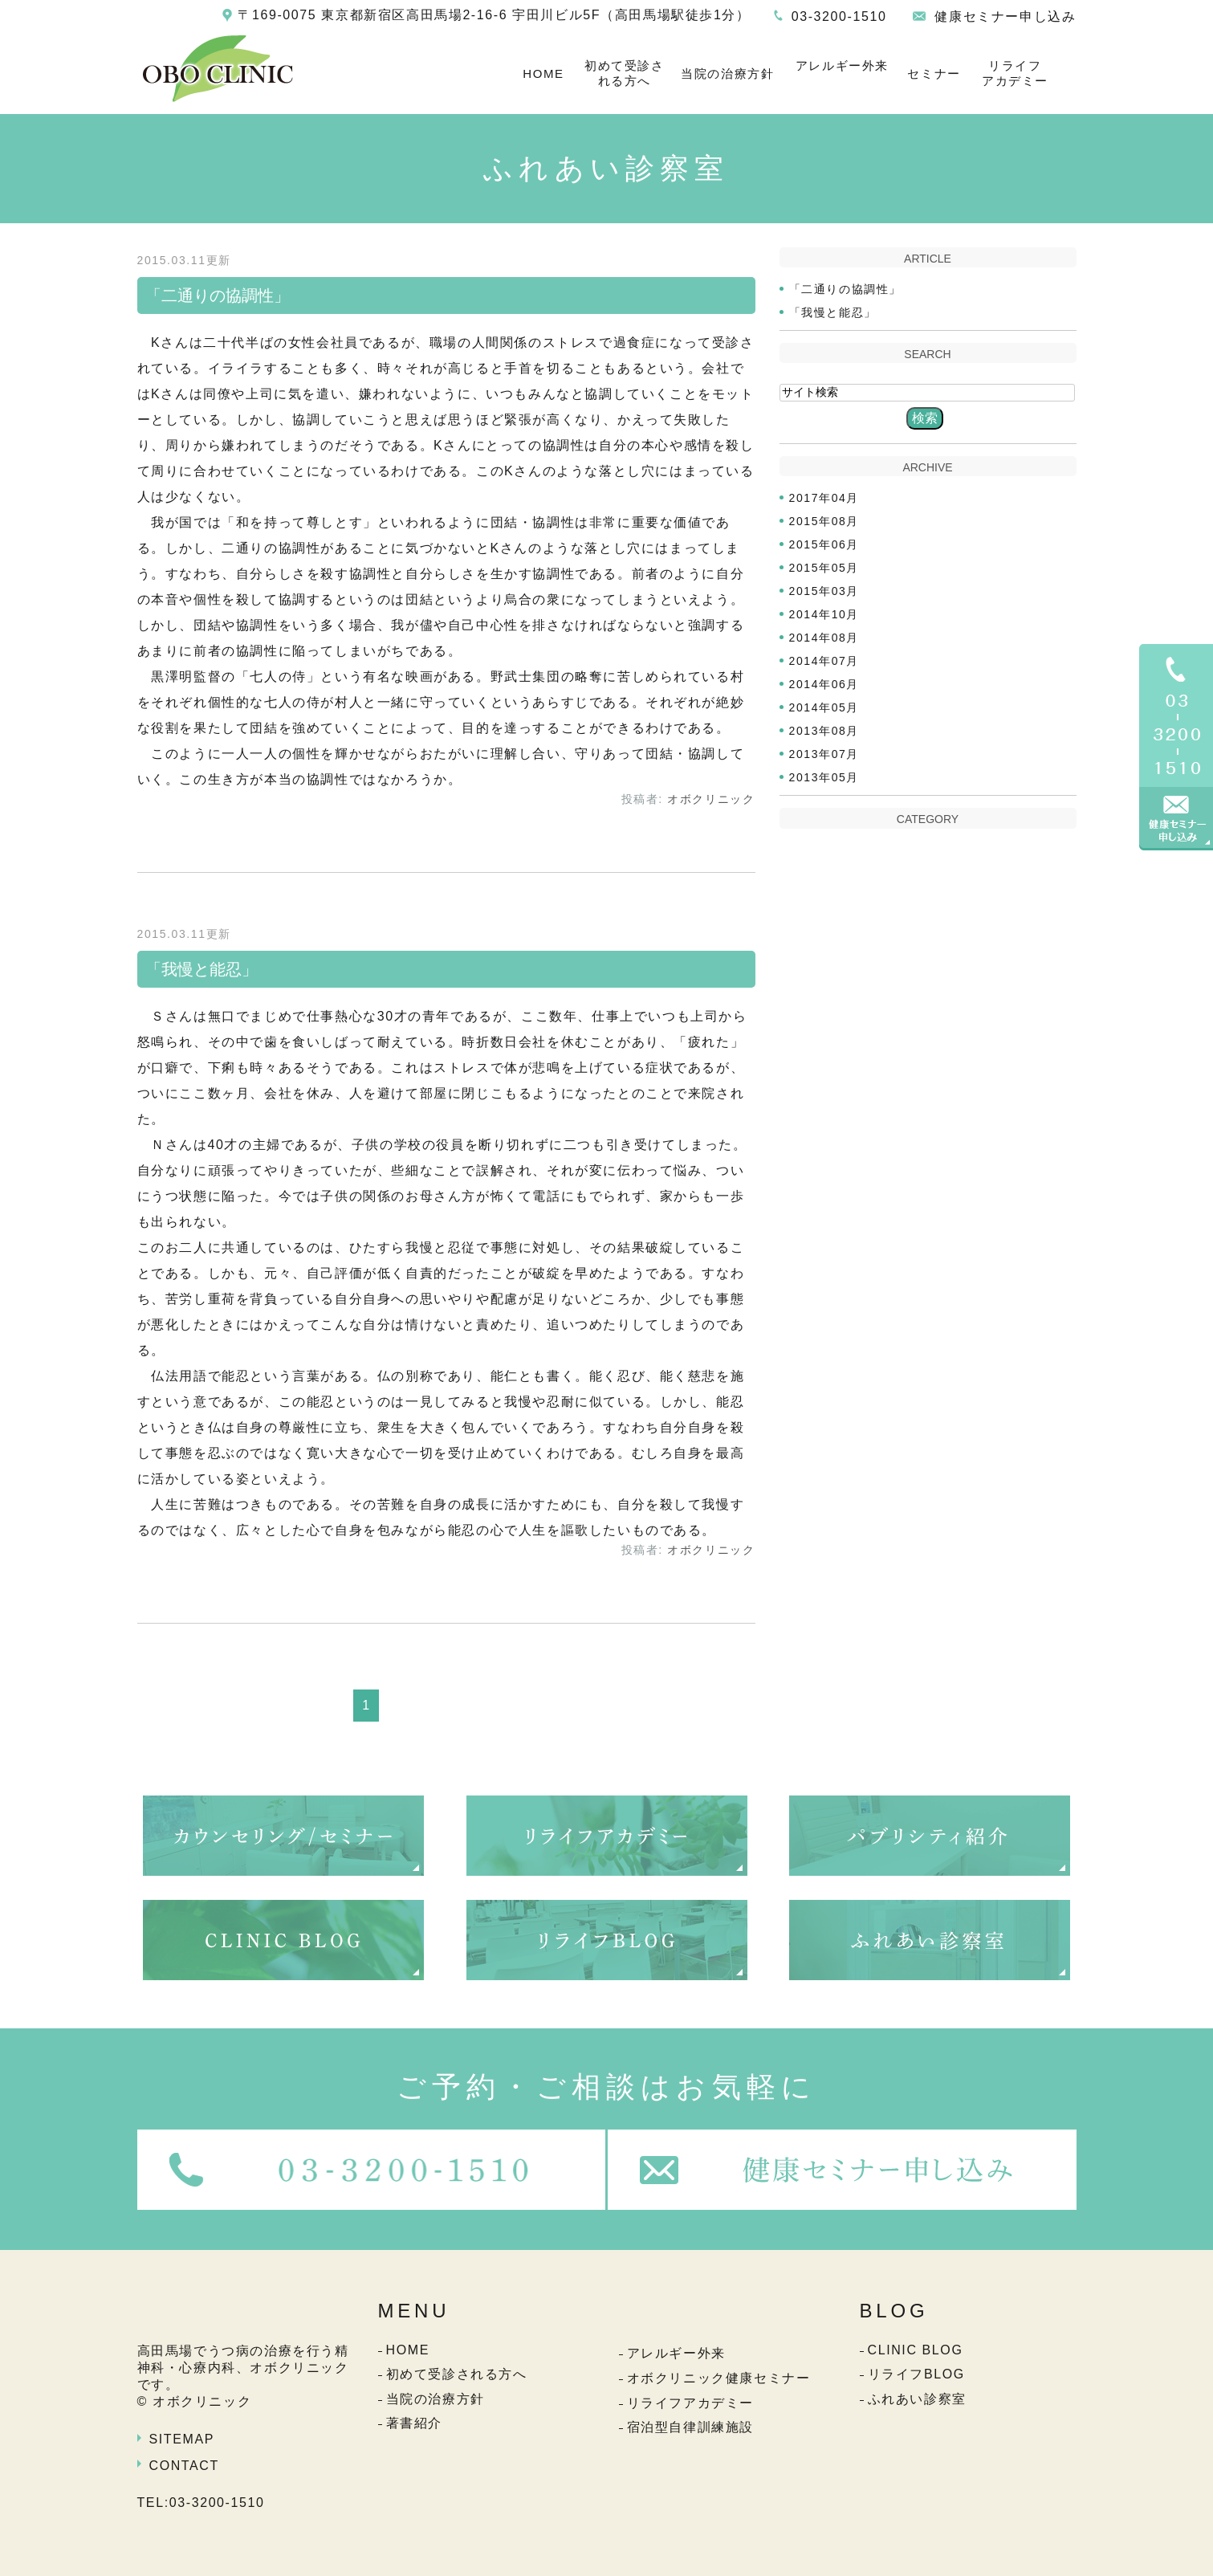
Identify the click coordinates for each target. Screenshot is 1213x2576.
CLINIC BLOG (915, 2350)
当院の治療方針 (727, 73)
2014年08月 (824, 637)
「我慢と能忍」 (201, 969)
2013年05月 (824, 777)
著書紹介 (414, 2423)
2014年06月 (824, 684)
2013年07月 (824, 754)
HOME (543, 73)
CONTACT (184, 2465)
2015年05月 (824, 567)
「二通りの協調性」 (217, 295)
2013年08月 (824, 730)
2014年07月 (824, 660)
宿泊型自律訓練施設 (690, 2427)
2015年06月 (824, 544)
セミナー (933, 73)
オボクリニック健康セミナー (719, 2378)
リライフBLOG (916, 2374)
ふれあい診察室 (917, 2399)
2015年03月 (824, 591)
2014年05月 (824, 707)
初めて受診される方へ (624, 73)
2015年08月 (824, 521)
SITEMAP (181, 2439)
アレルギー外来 (842, 65)
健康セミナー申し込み (1005, 16)
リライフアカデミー (1015, 73)
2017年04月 (824, 497)
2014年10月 (824, 614)
